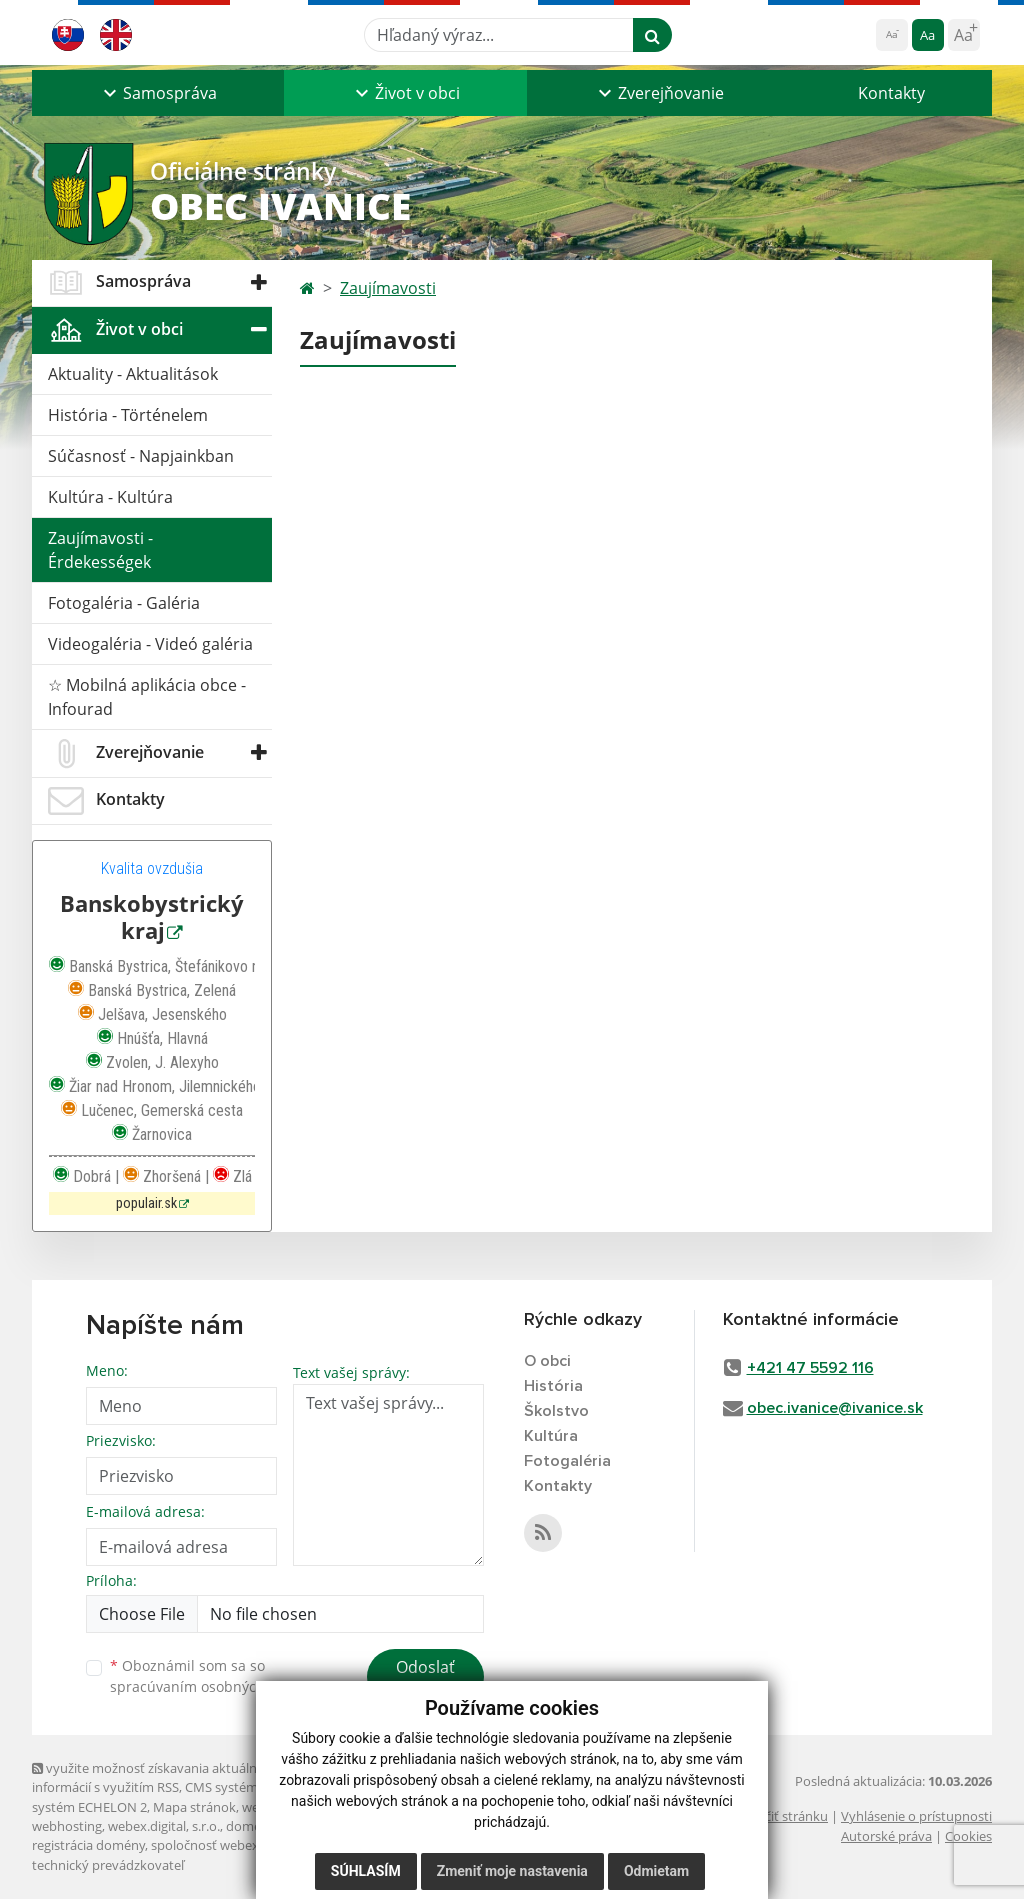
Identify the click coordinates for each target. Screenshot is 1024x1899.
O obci (547, 1361)
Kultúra (551, 1436)
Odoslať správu (425, 1679)
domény (250, 1826)
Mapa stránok (194, 1807)
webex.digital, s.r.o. (164, 1826)
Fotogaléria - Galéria (124, 603)
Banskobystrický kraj (152, 917)
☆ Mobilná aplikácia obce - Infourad (147, 697)
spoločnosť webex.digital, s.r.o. (241, 1845)
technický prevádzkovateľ (108, 1865)
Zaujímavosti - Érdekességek (100, 550)
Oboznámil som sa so (212, 1676)
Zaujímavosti (388, 288)
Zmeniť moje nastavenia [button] (512, 1871)
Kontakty (891, 93)
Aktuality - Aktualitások (133, 374)
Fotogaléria (567, 1461)
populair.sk (146, 1203)
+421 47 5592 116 (810, 1368)
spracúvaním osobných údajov (212, 1686)
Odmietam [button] (656, 1871)
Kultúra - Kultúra (110, 497)
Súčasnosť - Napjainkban (141, 456)
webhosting (67, 1826)
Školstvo (556, 1411)
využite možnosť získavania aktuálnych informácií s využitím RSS (155, 1777)
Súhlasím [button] (366, 1871)
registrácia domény (88, 1845)
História (553, 1386)
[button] (158, 93)
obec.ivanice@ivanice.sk (835, 1408)
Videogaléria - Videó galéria (150, 644)
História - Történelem (128, 415)
